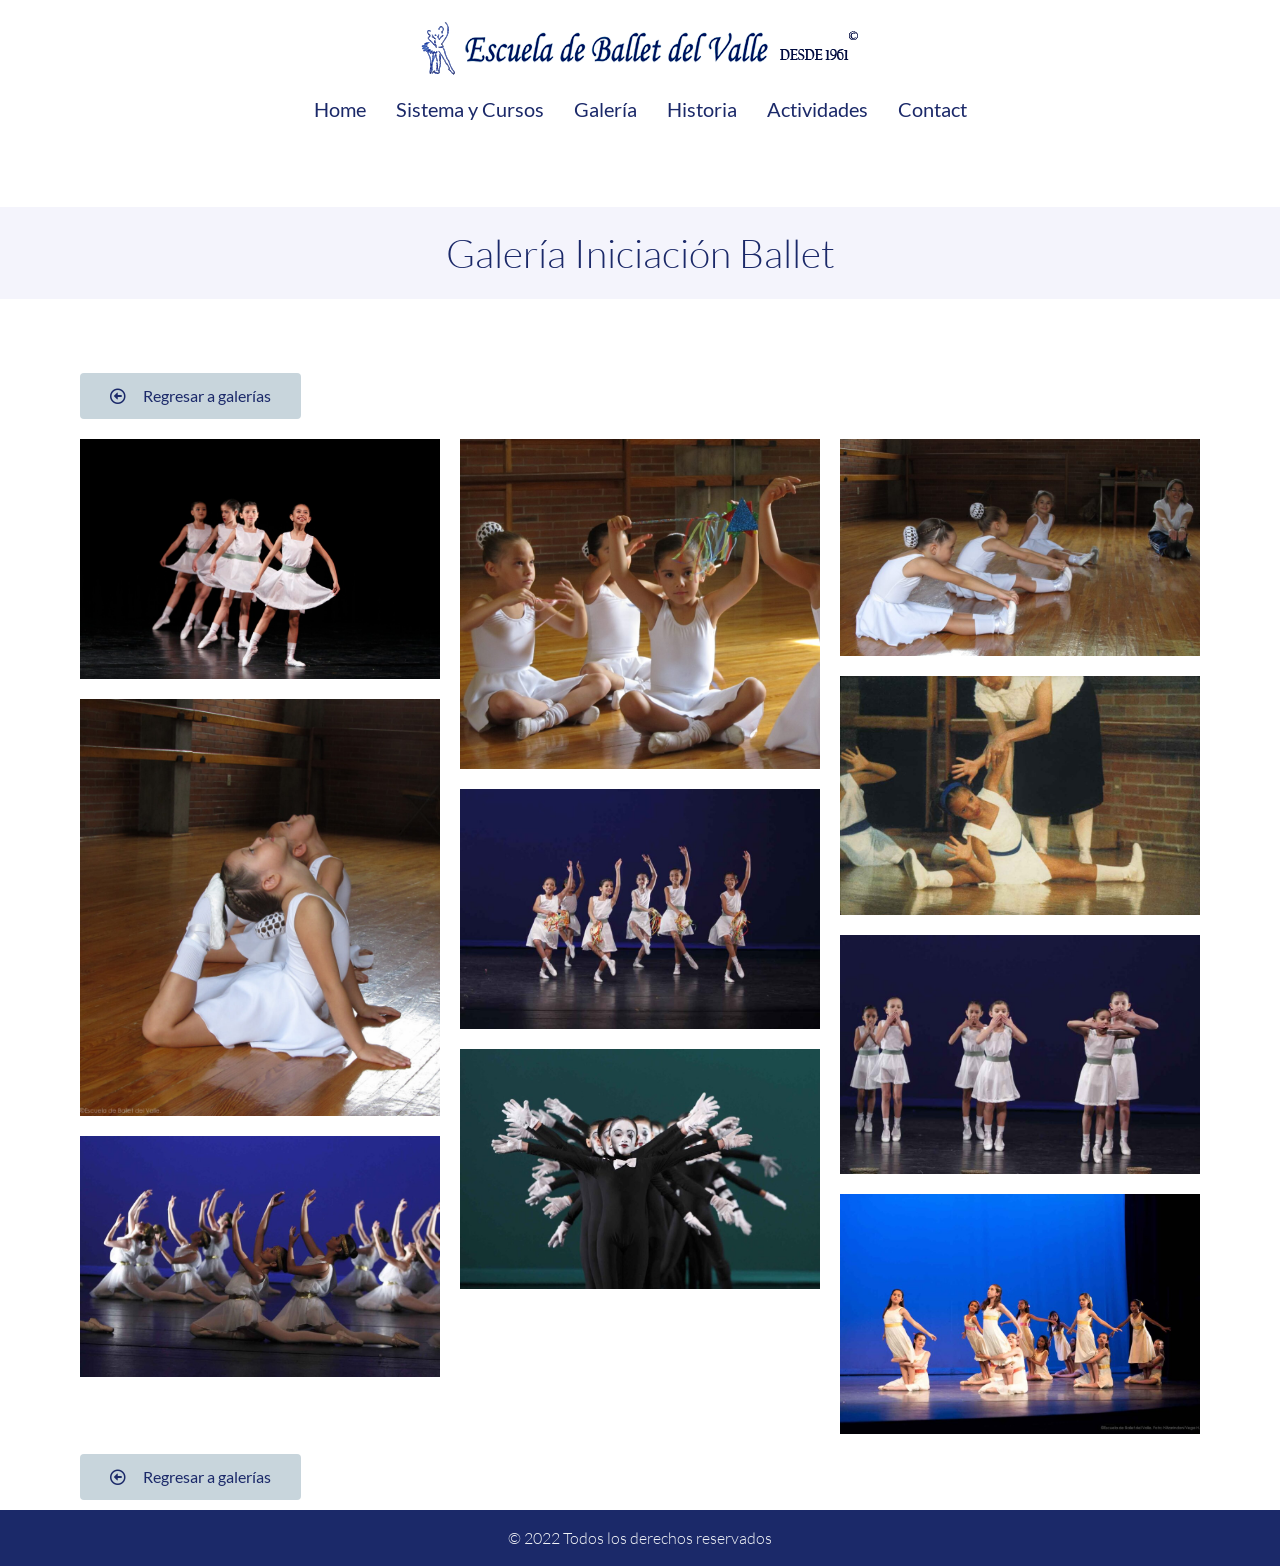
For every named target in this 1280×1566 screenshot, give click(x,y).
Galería (605, 109)
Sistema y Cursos (470, 109)
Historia (702, 109)
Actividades (817, 109)
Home (340, 109)
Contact (932, 109)
